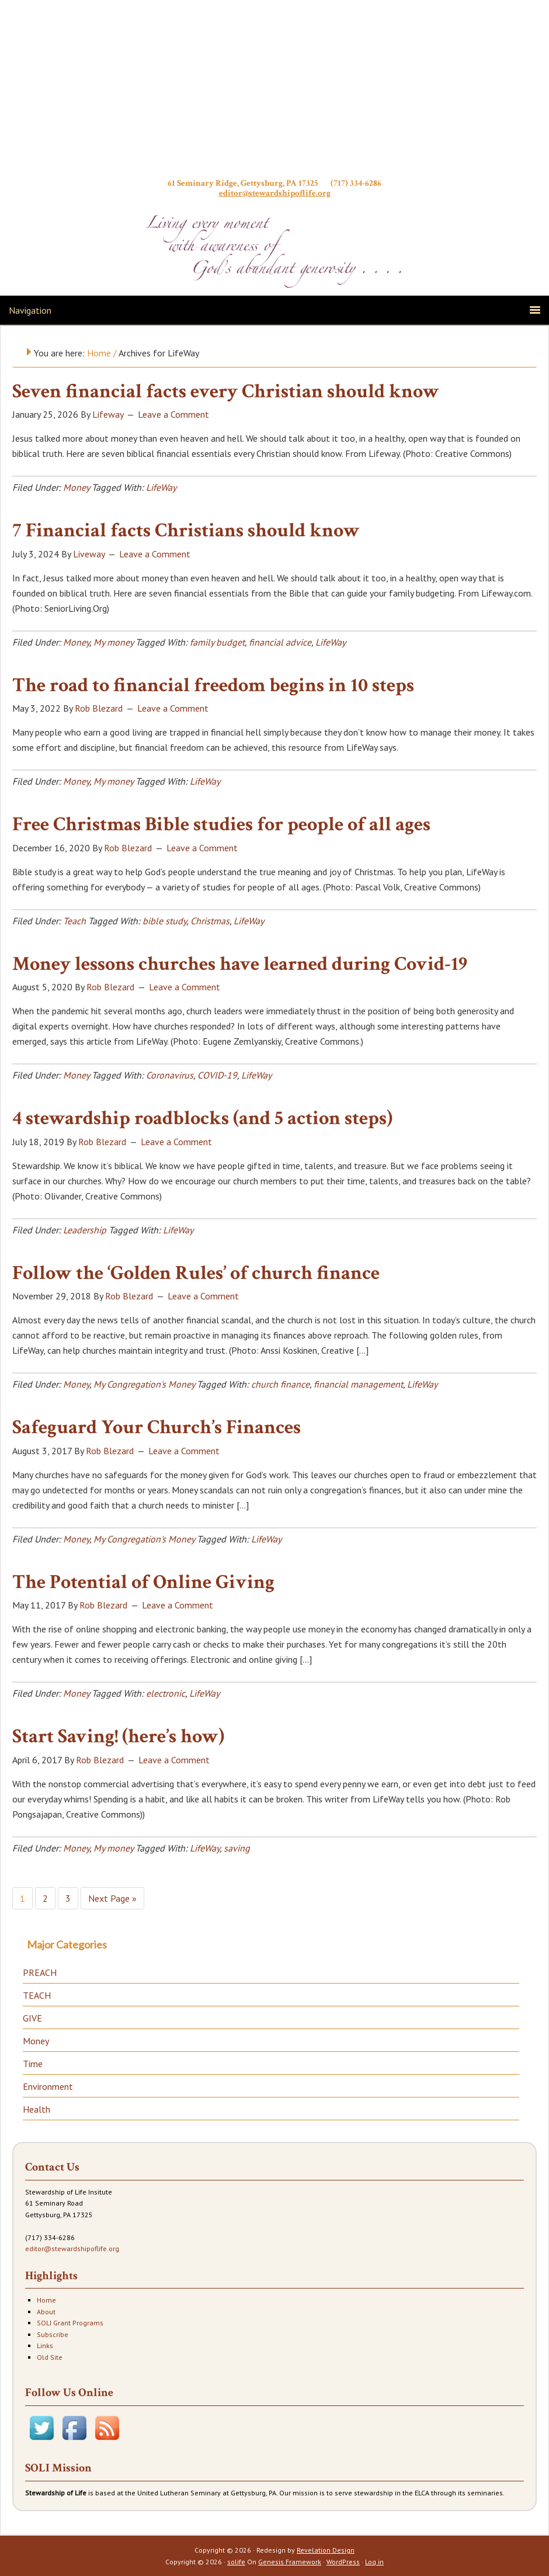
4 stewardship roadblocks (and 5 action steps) (202, 1118)
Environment (48, 2086)
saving (237, 1848)
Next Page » (112, 1898)
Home (46, 2300)
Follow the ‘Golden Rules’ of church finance (196, 1273)
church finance (280, 1384)
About (46, 2311)
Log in (374, 2561)
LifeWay (161, 487)
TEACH (37, 1995)
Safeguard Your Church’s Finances (156, 1427)
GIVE (32, 2018)
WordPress (343, 2561)
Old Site (49, 2357)
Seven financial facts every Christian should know (225, 391)
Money (76, 487)
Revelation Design (326, 2550)
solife (236, 2561)
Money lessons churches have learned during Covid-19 (239, 964)
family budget (217, 642)
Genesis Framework (289, 2561)
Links (45, 2345)
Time (33, 2063)
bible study (164, 921)
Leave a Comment (173, 414)
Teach (74, 921)
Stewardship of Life (274, 91)
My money (113, 642)
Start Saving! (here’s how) (118, 1736)
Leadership (84, 1230)
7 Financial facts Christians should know (186, 530)
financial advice (280, 642)
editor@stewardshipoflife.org (275, 193)
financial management (358, 1384)
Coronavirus (169, 1075)
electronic (165, 1693)
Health (36, 2109)
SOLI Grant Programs (70, 2322)
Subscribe (52, 2334)
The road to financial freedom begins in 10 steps (213, 685)
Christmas (210, 921)
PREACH (40, 1972)
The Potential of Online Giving (143, 1582)
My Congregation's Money (143, 1384)
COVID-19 (217, 1075)
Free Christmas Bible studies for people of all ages (221, 824)
